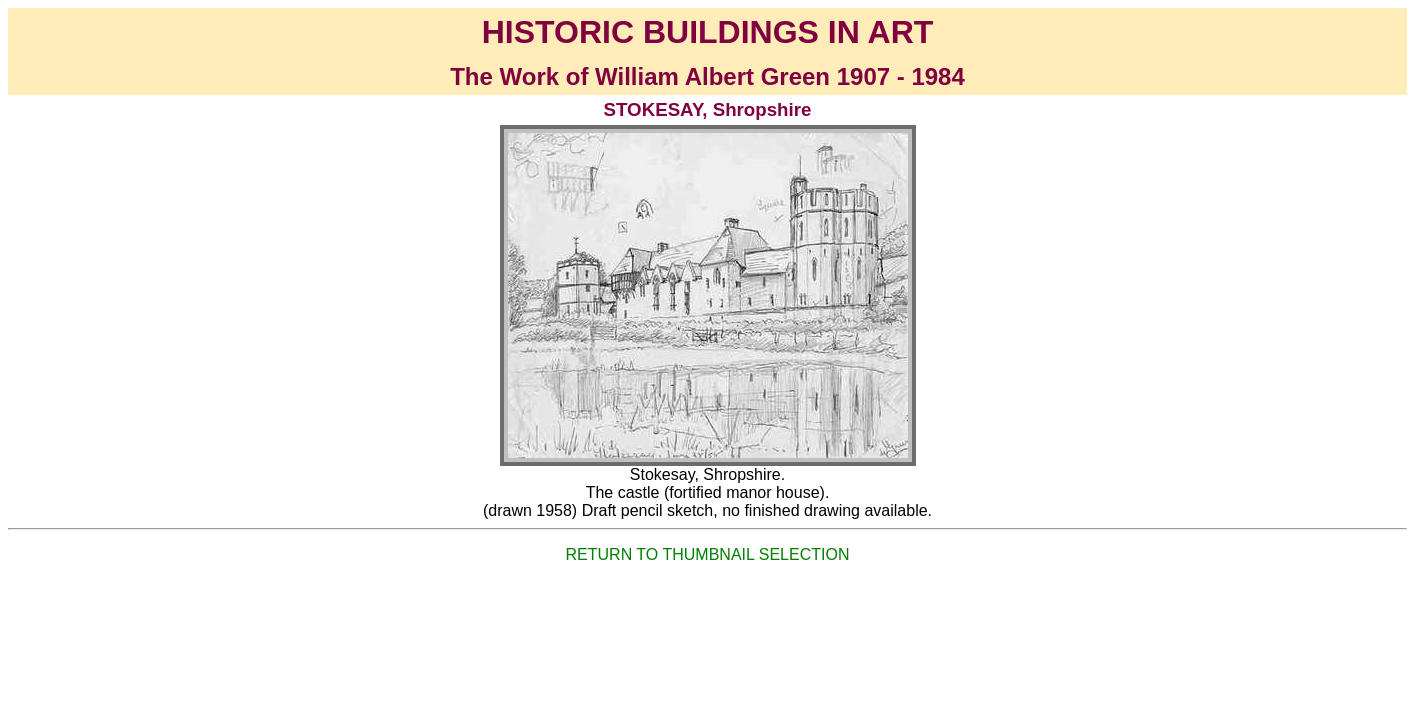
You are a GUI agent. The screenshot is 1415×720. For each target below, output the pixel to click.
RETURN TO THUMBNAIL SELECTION (708, 554)
